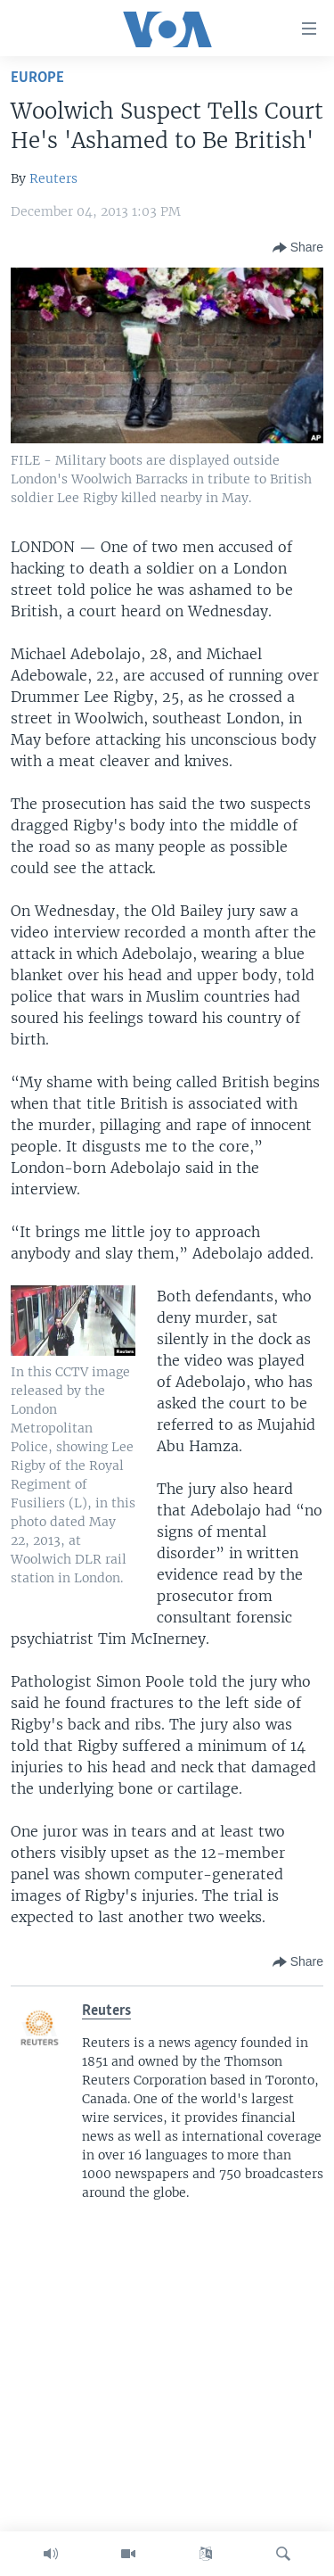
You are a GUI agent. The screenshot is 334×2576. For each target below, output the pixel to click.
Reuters (53, 178)
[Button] (298, 248)
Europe (37, 78)
